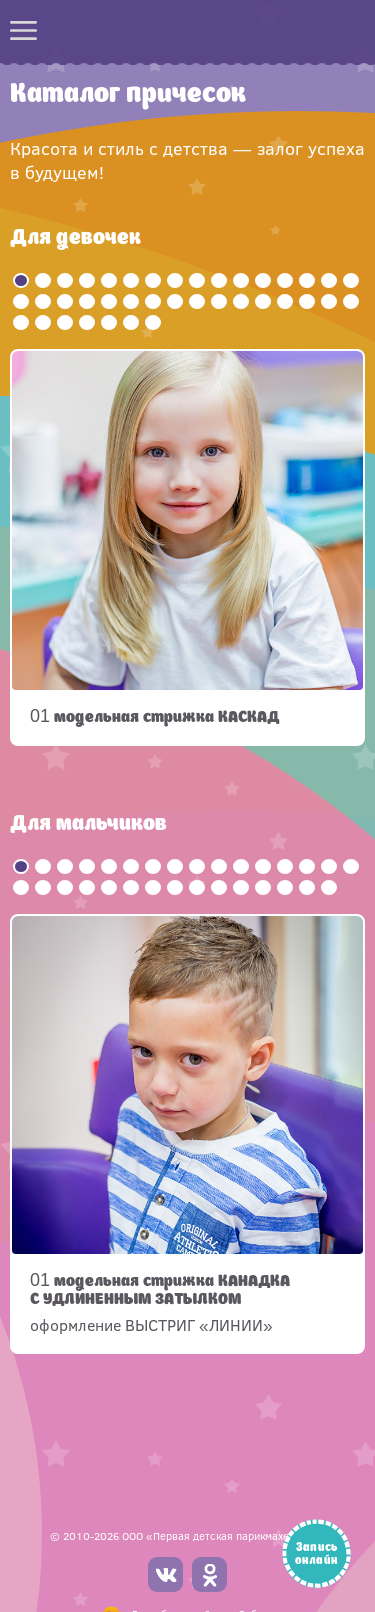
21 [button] (109, 301)
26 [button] (219, 301)
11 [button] (241, 280)
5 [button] (109, 280)
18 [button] (43, 301)
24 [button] (175, 301)
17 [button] (21, 301)
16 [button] (351, 280)
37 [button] (109, 322)
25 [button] (197, 301)
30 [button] (307, 301)
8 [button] (175, 280)
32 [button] (351, 301)
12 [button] (263, 280)
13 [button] (285, 280)
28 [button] (263, 301)
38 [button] (131, 322)
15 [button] (329, 280)
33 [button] (21, 322)
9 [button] (197, 280)
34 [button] (43, 322)
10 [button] (219, 280)
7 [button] (153, 280)
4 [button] (87, 280)
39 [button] (153, 322)
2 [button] (43, 280)
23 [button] (153, 301)
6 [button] (131, 280)
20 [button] (87, 301)
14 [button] (307, 280)
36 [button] (87, 322)
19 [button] (65, 301)
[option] (187, 547)
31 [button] (329, 301)
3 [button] (65, 280)
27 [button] (241, 301)
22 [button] (131, 301)
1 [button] (21, 280)
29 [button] (285, 301)
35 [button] (65, 322)
